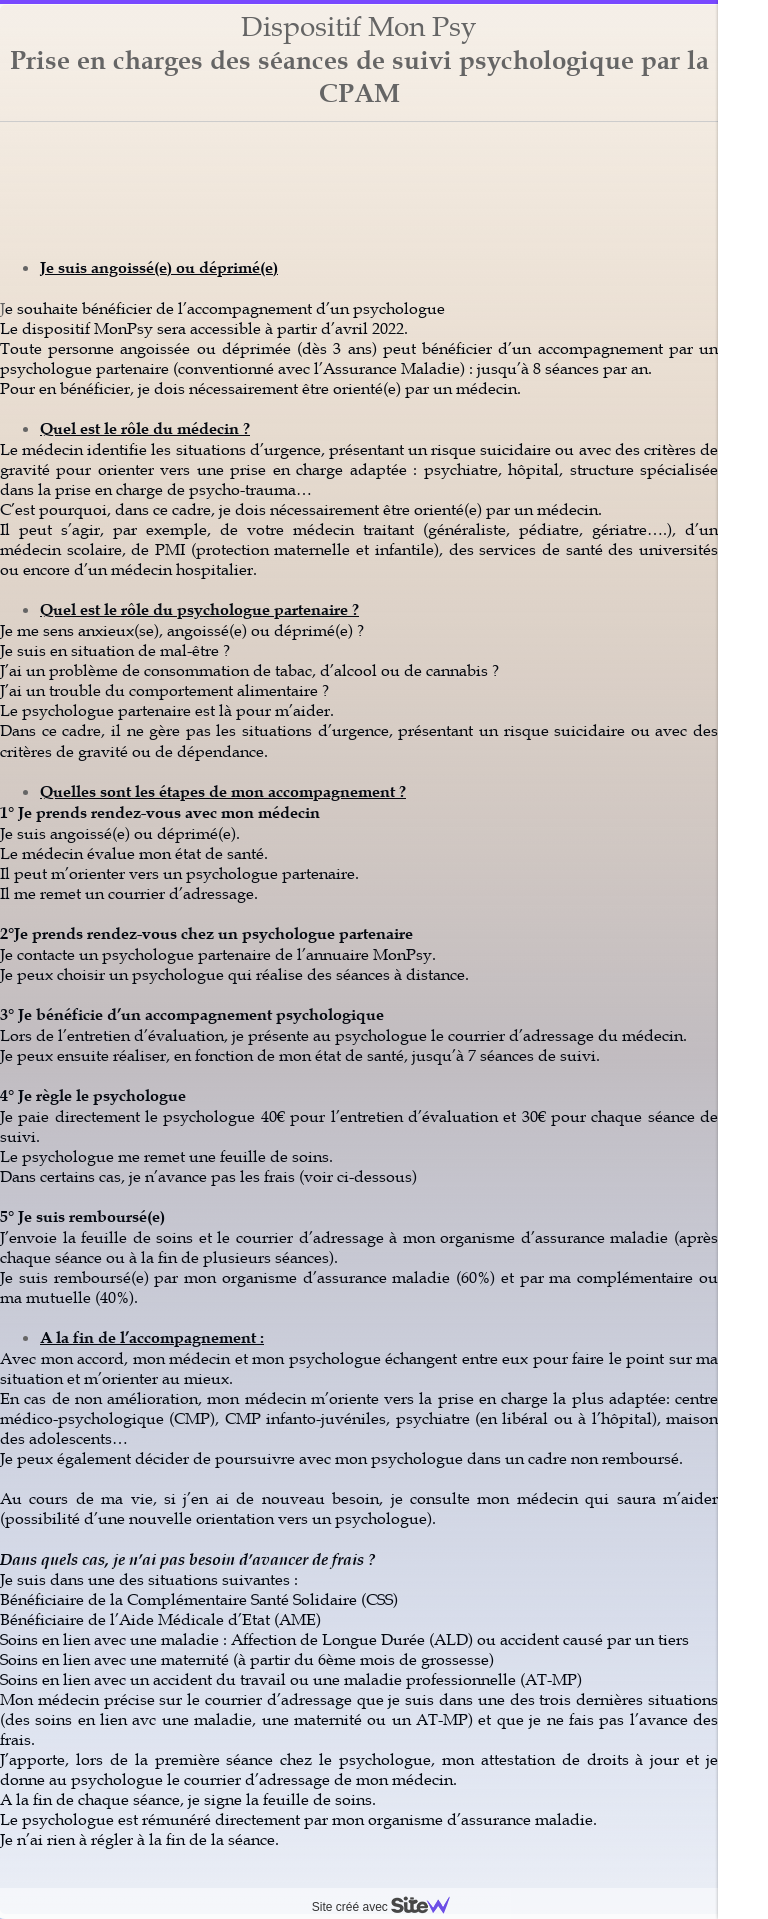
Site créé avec (389, 1907)
